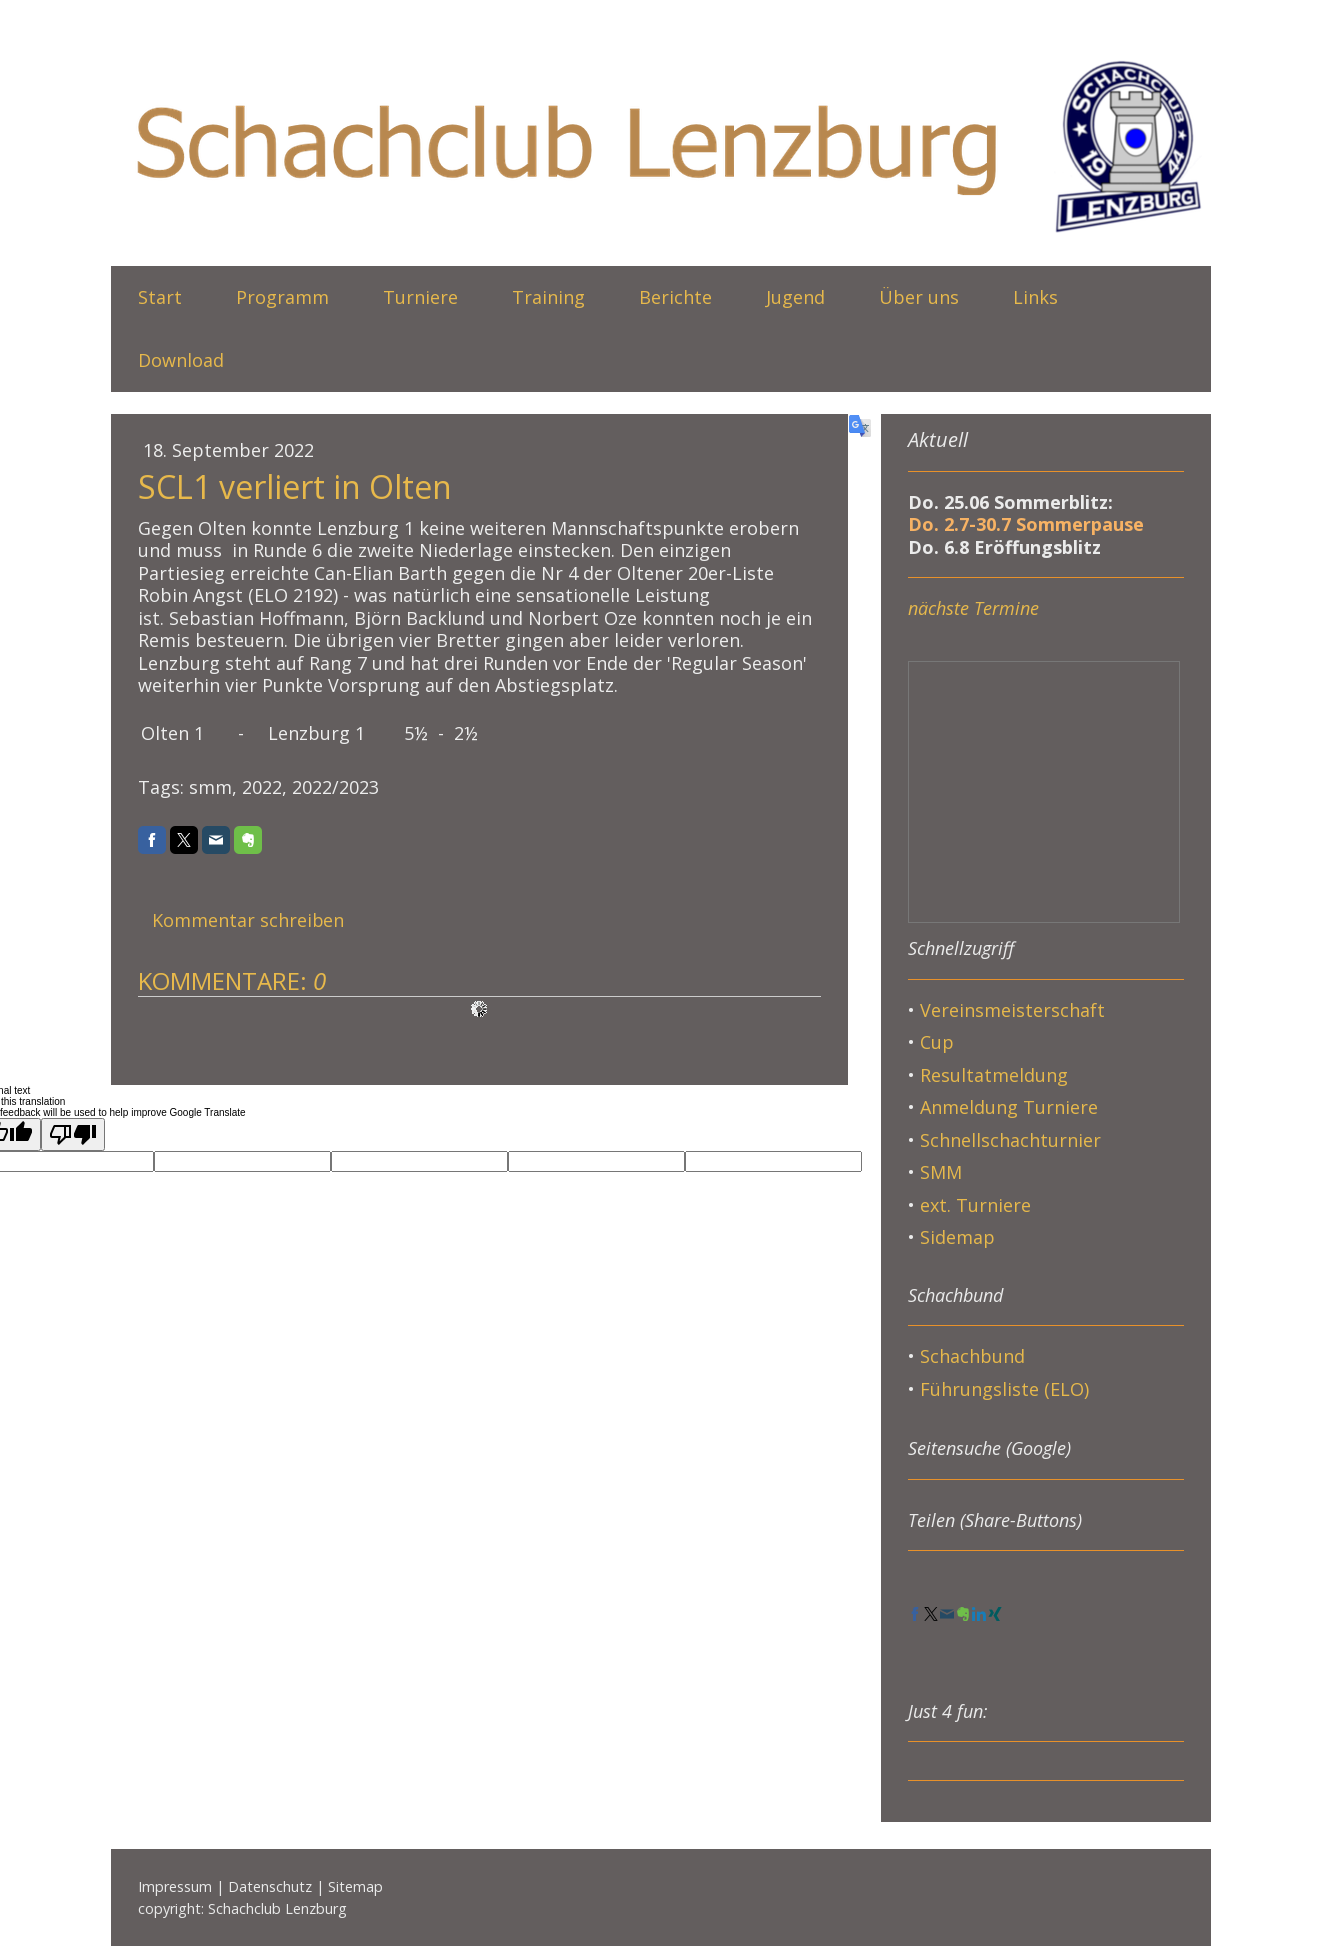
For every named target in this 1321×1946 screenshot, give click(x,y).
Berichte (675, 297)
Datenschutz (270, 1886)
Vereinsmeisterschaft (1012, 1010)
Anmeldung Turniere (1009, 1107)
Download (181, 360)
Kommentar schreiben (248, 920)
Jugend (795, 297)
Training (548, 297)
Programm (282, 297)
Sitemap (355, 1886)
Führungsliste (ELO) (1004, 1389)
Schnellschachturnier (1010, 1140)
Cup (937, 1042)
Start (160, 297)
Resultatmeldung (994, 1075)
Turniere (420, 297)
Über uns (919, 297)
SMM (943, 1172)
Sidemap (957, 1237)
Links (1035, 297)
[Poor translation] (73, 1134)
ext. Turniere (975, 1205)
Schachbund (972, 1356)
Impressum (175, 1886)
